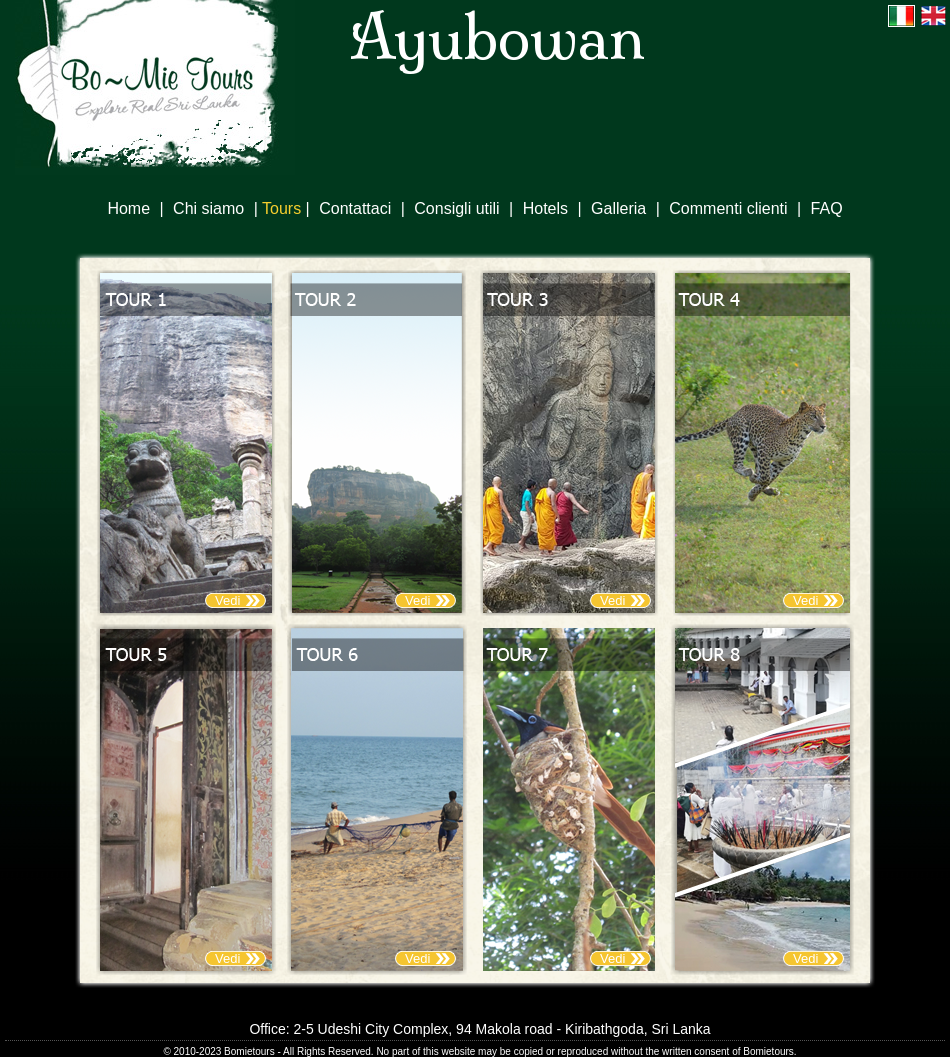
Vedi (227, 600)
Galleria (618, 208)
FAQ (827, 208)
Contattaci (355, 208)
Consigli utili (456, 208)
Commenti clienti (728, 208)
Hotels (545, 208)
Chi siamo (208, 208)
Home (128, 208)
